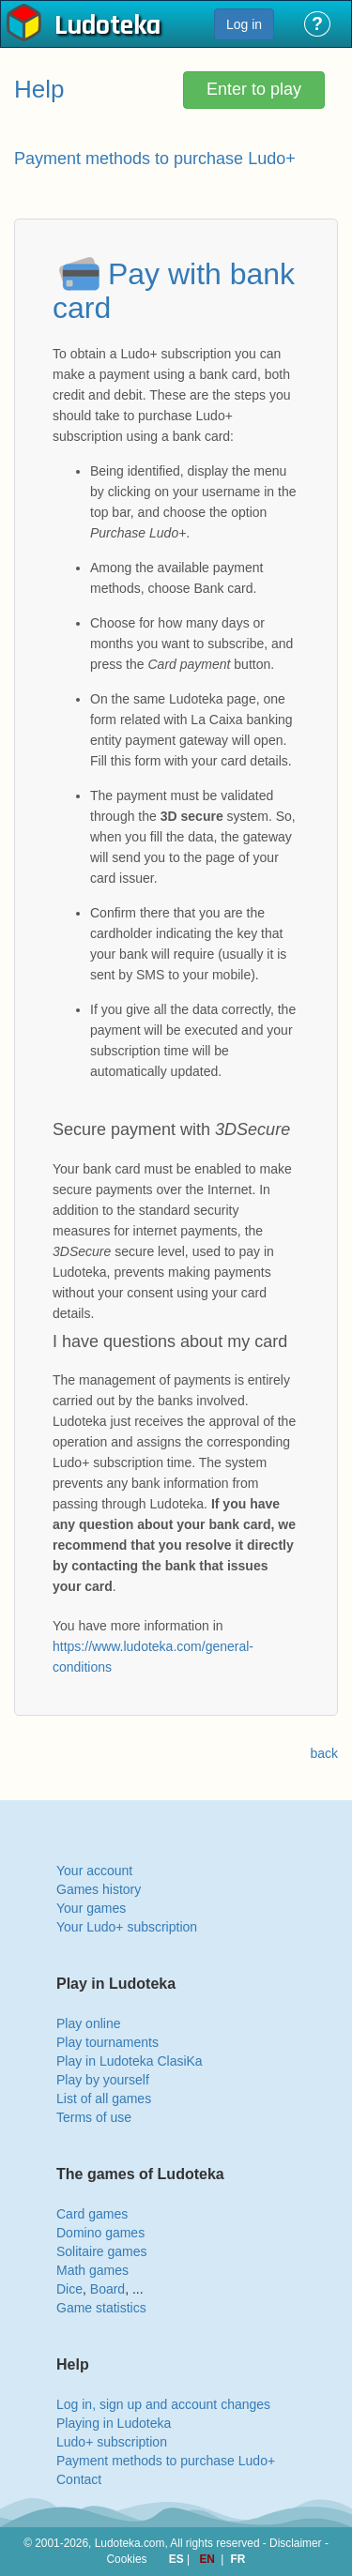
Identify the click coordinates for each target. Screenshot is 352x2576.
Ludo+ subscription (111, 2441)
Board (107, 2288)
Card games (92, 2213)
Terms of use (93, 2117)
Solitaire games (101, 2251)
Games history (98, 1889)
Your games (91, 1908)
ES (178, 2559)
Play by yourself (102, 2079)
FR (238, 2559)
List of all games (103, 2098)
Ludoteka (107, 27)
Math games (92, 2270)
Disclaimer (295, 2543)
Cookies (127, 2559)
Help (39, 89)
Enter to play (254, 89)
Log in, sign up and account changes (163, 2404)
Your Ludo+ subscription (126, 1926)
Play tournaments (107, 2042)
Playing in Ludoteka (113, 2423)
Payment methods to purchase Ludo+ (165, 2460)
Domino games (100, 2232)
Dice (69, 2288)
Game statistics (101, 2307)
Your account (94, 1870)
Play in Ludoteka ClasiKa (129, 2060)
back (324, 1753)
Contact (78, 2479)
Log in (244, 24)
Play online (88, 2023)
